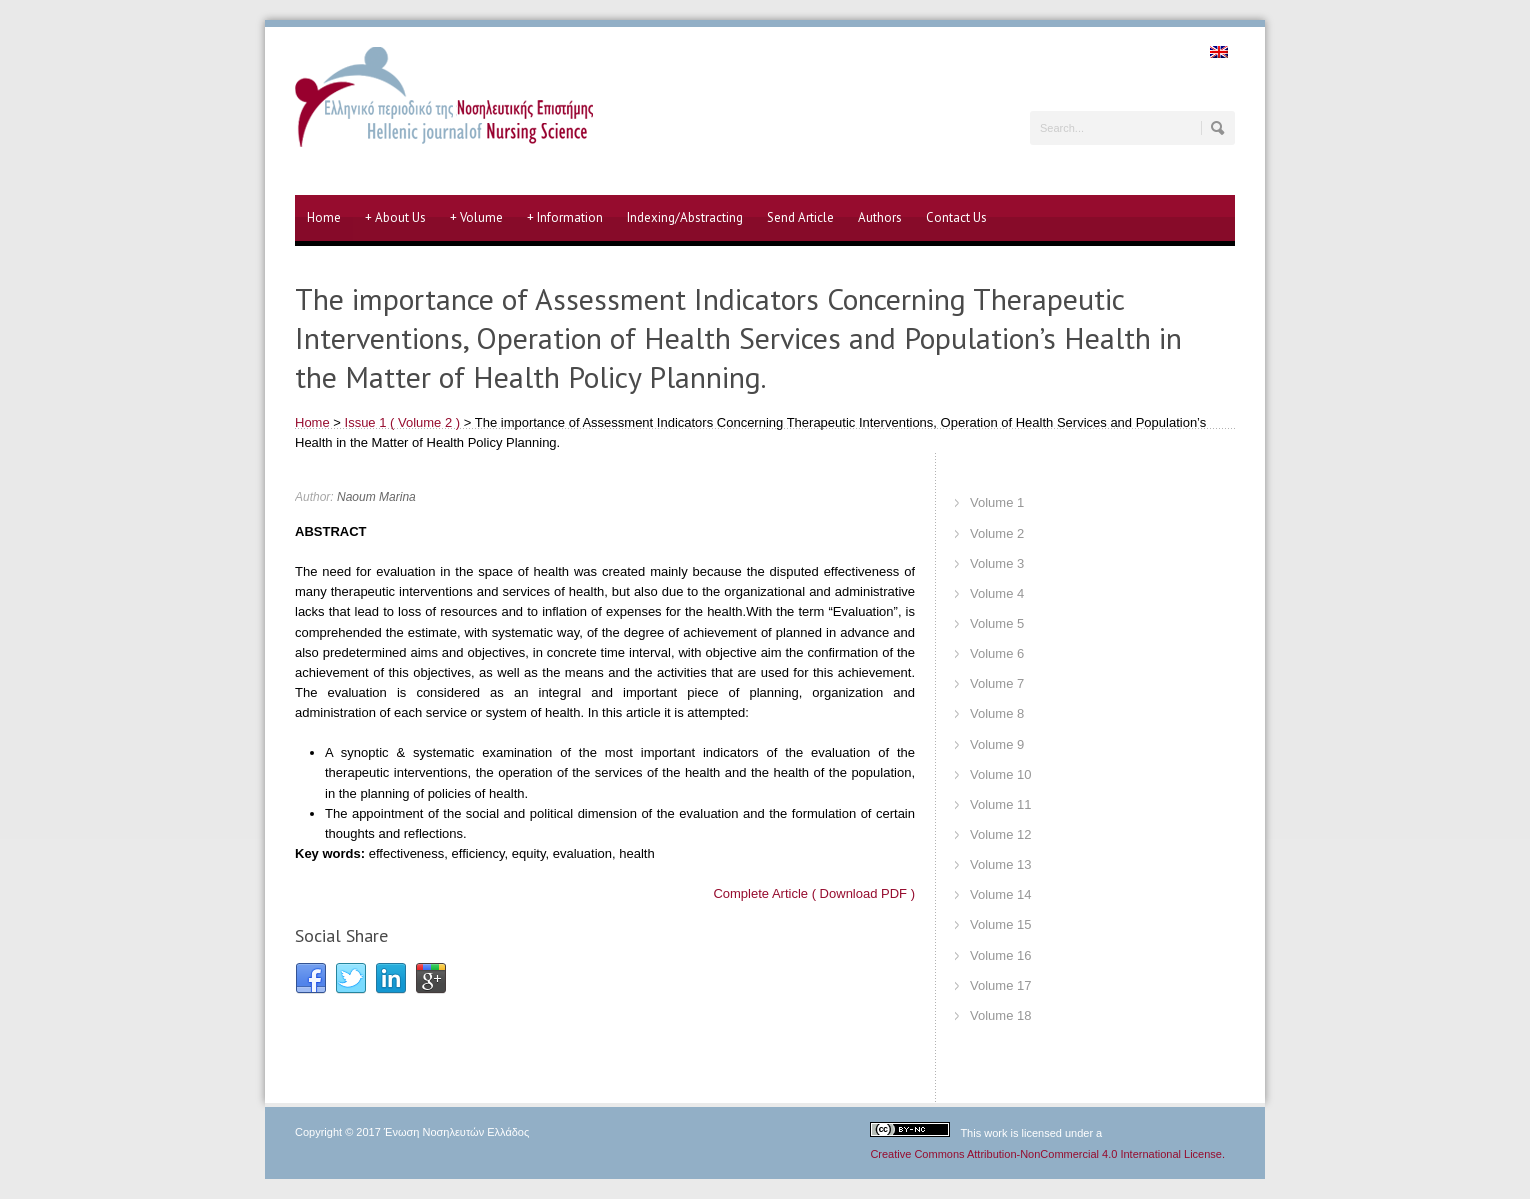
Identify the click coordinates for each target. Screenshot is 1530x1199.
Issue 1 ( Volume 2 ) (403, 422)
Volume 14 (1000, 894)
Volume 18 (1000, 1015)
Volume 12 (1000, 834)
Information (565, 218)
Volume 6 (997, 653)
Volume (476, 218)
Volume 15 (1000, 924)
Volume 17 (1000, 985)
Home (324, 217)
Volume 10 (1000, 774)
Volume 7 (997, 683)
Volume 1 (997, 502)
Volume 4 (997, 593)
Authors (880, 217)
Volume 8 (997, 713)
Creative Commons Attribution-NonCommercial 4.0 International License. (1047, 1154)
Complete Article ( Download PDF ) (814, 893)
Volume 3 (997, 563)
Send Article (800, 217)
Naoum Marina (376, 497)
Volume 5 (997, 623)
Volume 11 (1000, 804)
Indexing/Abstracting (685, 217)
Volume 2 (997, 533)
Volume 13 (1000, 864)
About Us (395, 218)
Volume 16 (1000, 955)
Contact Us (956, 217)
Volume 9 (997, 744)
